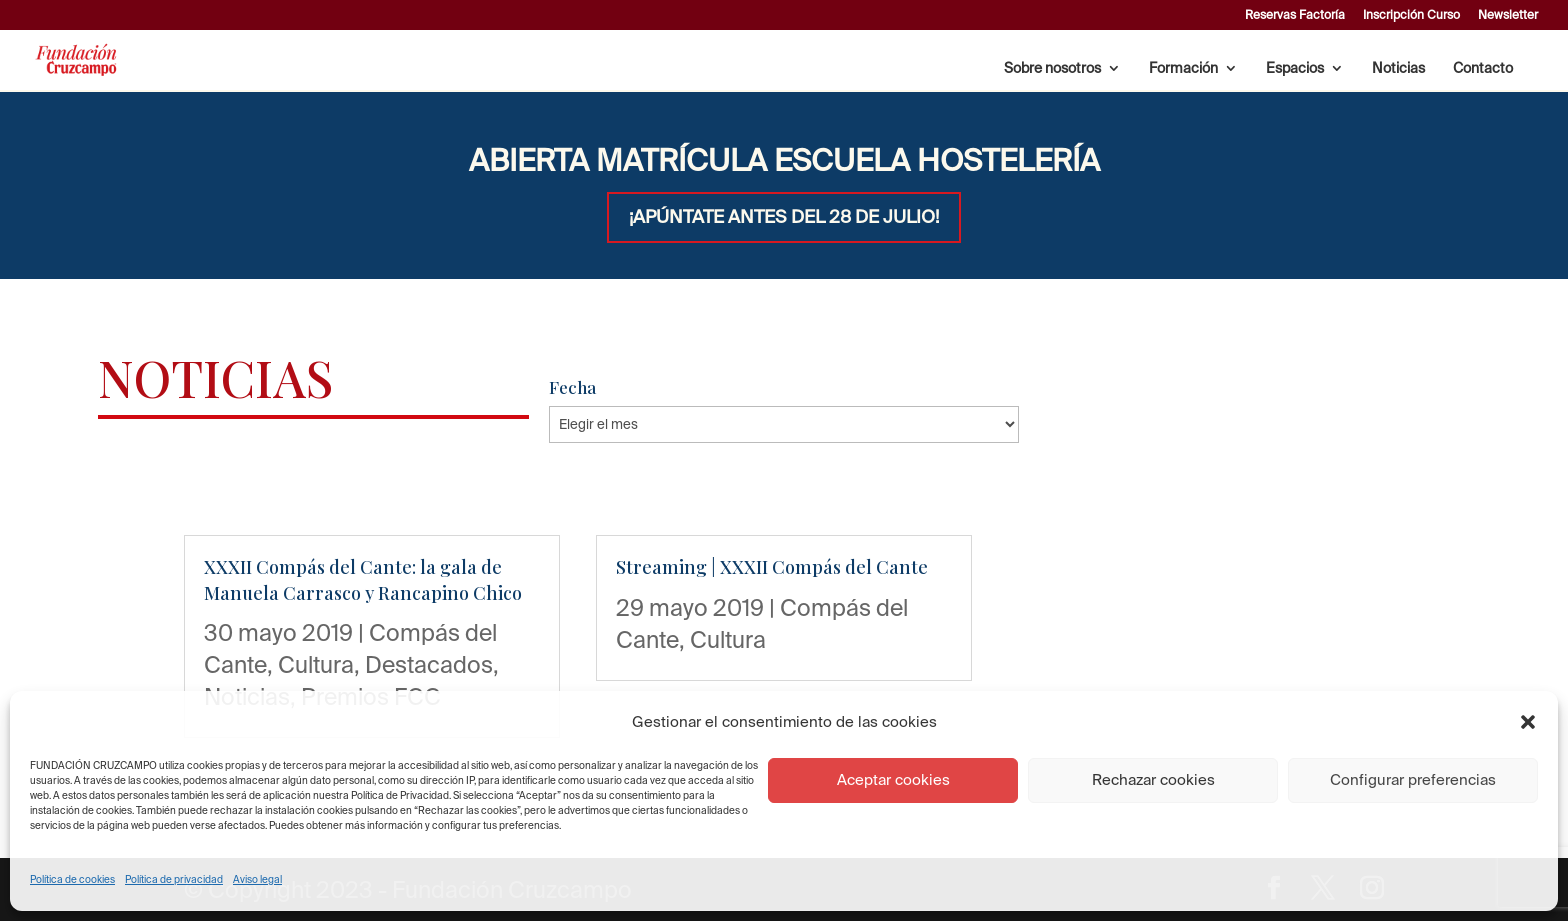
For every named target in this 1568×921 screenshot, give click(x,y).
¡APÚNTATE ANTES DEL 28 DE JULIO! (784, 216)
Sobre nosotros (1052, 68)
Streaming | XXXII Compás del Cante (772, 567)
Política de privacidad (174, 879)
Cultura (316, 664)
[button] (1528, 722)
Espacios (1295, 68)
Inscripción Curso (1411, 15)
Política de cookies (72, 879)
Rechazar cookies (1153, 779)
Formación (1183, 68)
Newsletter (1508, 15)
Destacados (429, 664)
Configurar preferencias (1413, 779)
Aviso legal (257, 879)
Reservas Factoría (1295, 15)
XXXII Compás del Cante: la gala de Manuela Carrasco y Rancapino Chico (363, 579)
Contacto (1483, 68)
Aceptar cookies (893, 779)
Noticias (1398, 68)
